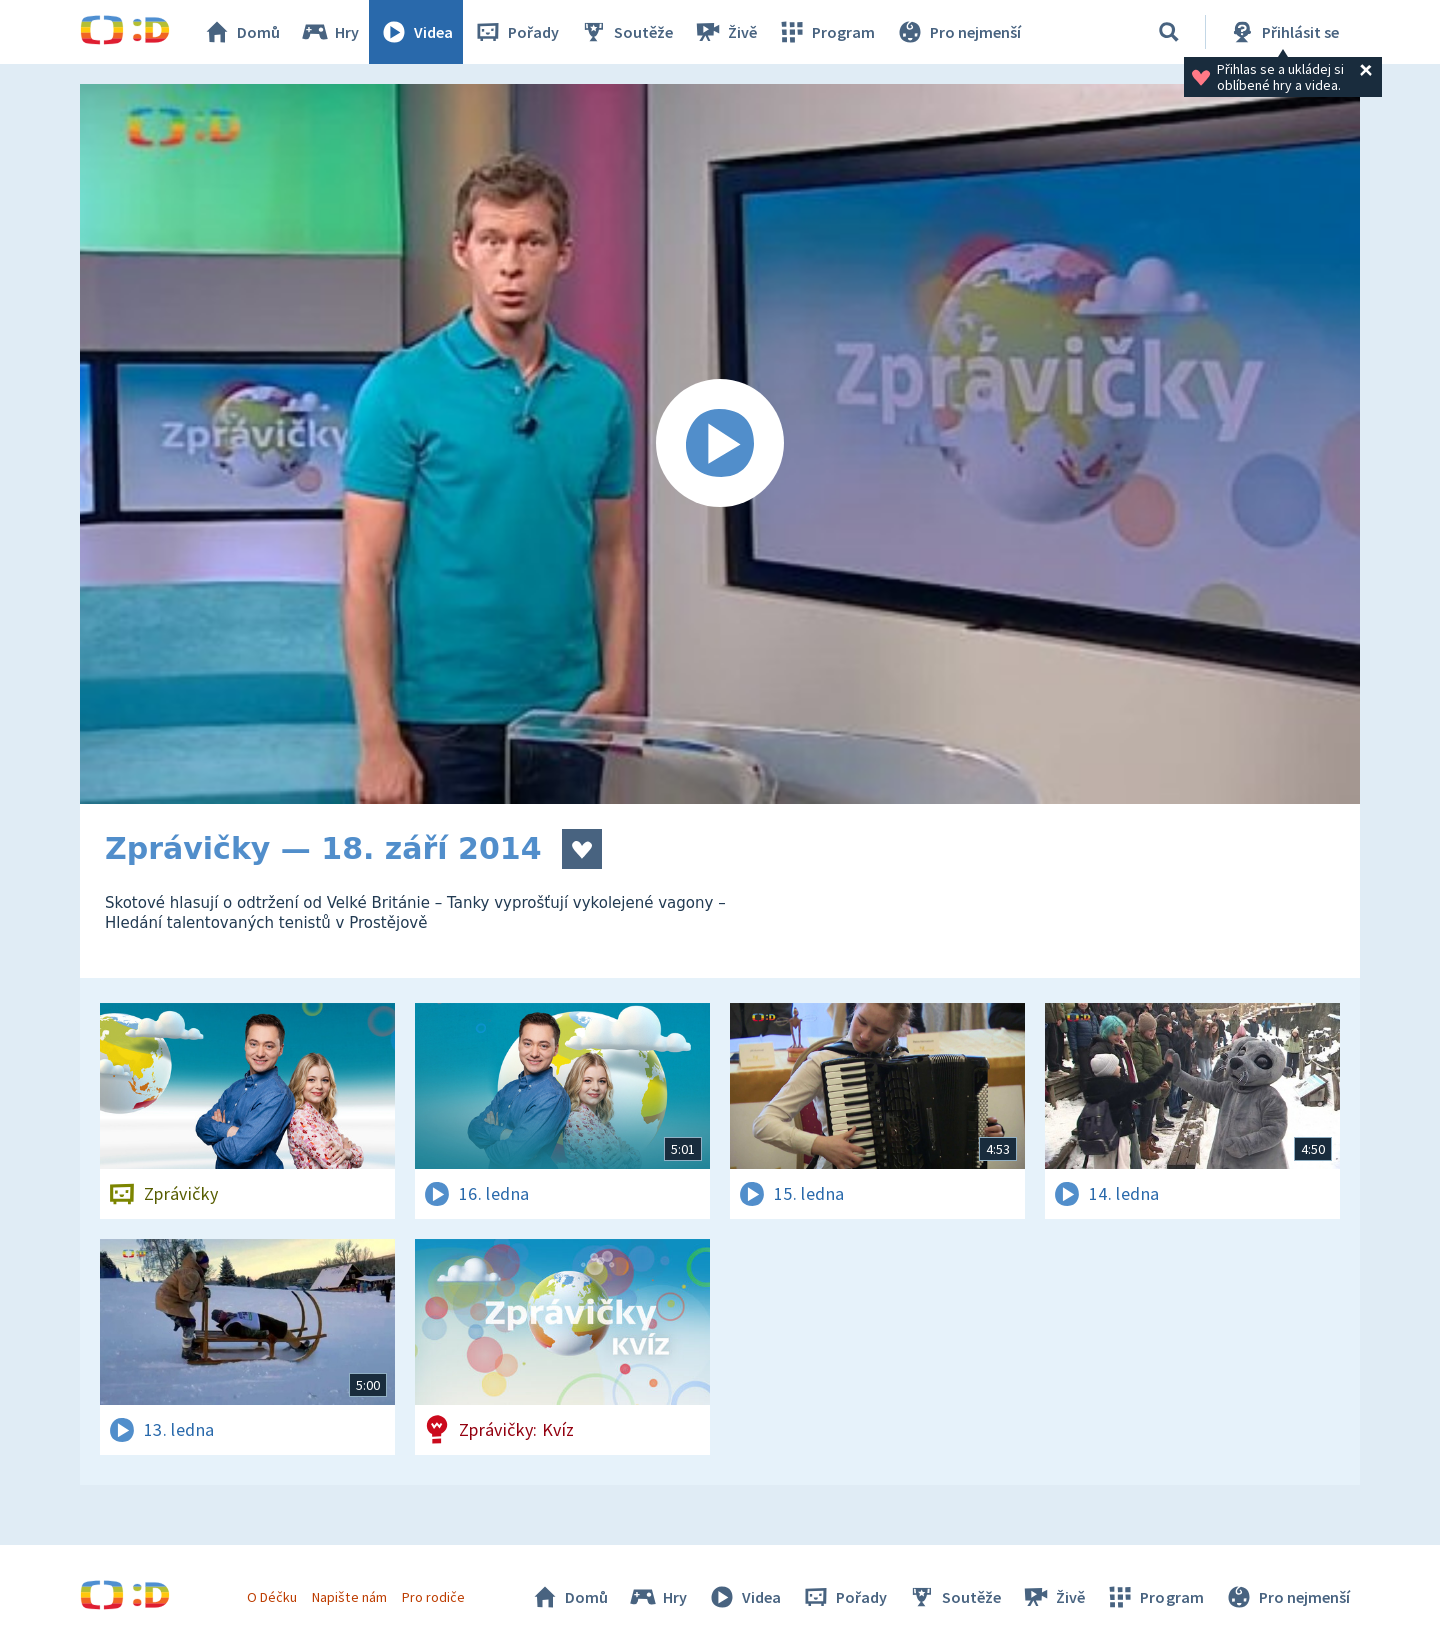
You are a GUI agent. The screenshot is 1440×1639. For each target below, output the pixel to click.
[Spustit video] (720, 444)
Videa (416, 32)
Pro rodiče (433, 1597)
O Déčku (272, 1597)
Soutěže (626, 32)
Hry (329, 32)
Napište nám (349, 1597)
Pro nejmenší (958, 32)
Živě (725, 32)
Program (826, 32)
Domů (241, 32)
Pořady (516, 32)
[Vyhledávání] (1169, 32)
